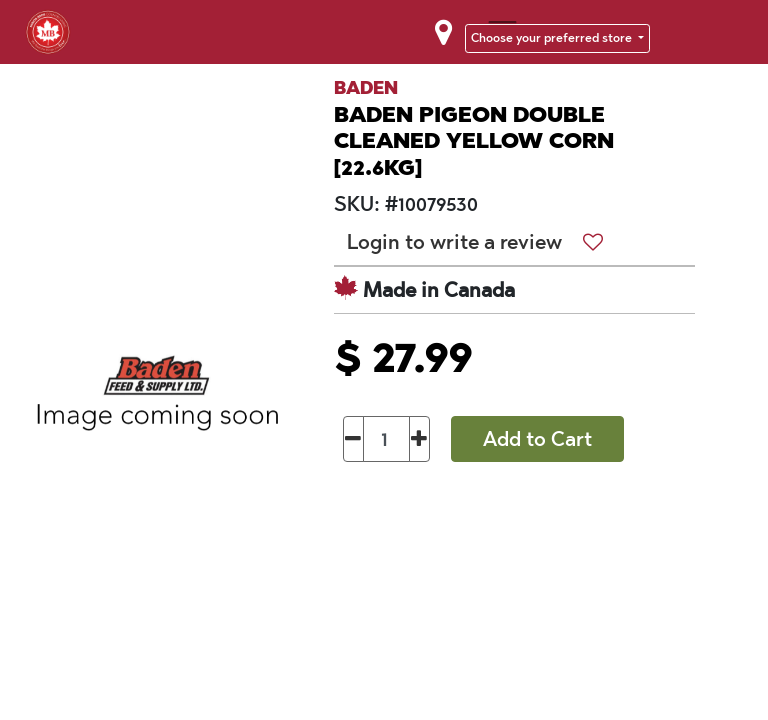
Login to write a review (454, 242)
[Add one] (419, 439)
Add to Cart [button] (537, 439)
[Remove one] (353, 439)
